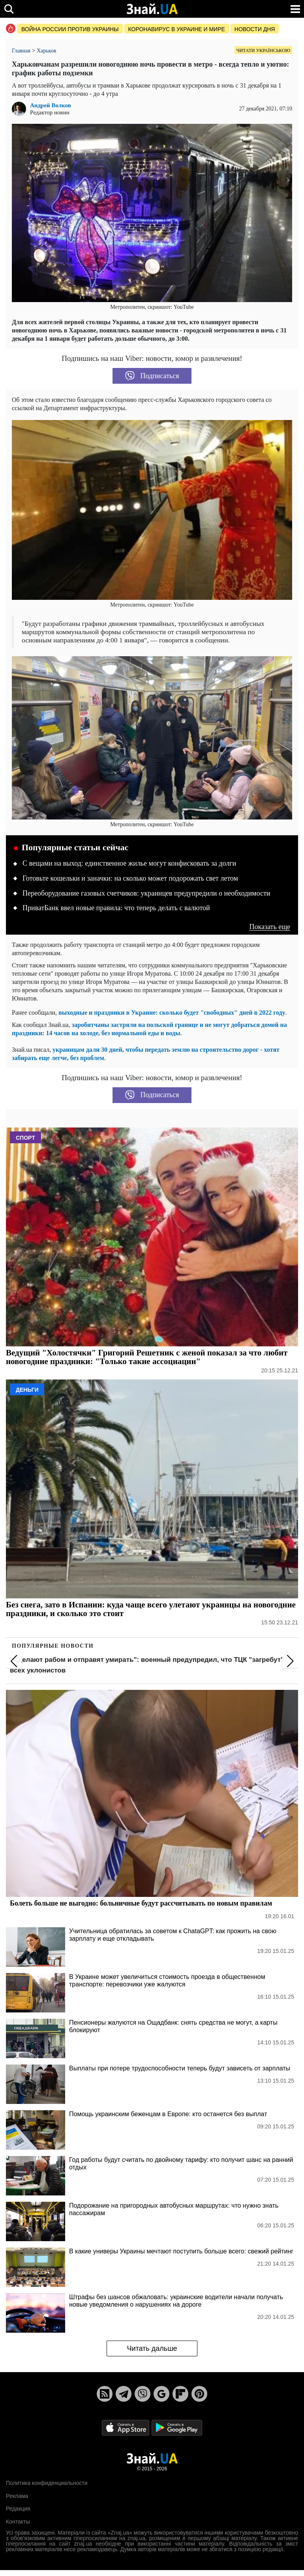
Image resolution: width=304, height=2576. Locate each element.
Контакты (18, 2521)
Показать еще (269, 927)
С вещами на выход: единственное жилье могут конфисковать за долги (129, 863)
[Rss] (105, 2394)
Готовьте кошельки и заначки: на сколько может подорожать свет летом (130, 878)
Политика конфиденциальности (47, 2483)
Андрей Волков (50, 105)
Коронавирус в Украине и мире (176, 29)
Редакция (18, 2508)
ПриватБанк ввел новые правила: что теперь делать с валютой (116, 908)
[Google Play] (177, 2427)
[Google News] (161, 2394)
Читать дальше (152, 2348)
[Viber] (142, 2394)
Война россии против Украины (70, 29)
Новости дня (255, 29)
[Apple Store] (126, 2427)
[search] (9, 9)
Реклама (17, 2496)
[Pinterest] (199, 2394)
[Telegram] (123, 2394)
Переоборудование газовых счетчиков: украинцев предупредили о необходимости (146, 893)
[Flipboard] (180, 2394)
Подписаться (152, 376)
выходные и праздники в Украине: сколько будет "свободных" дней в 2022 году (171, 1012)
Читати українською (263, 50)
